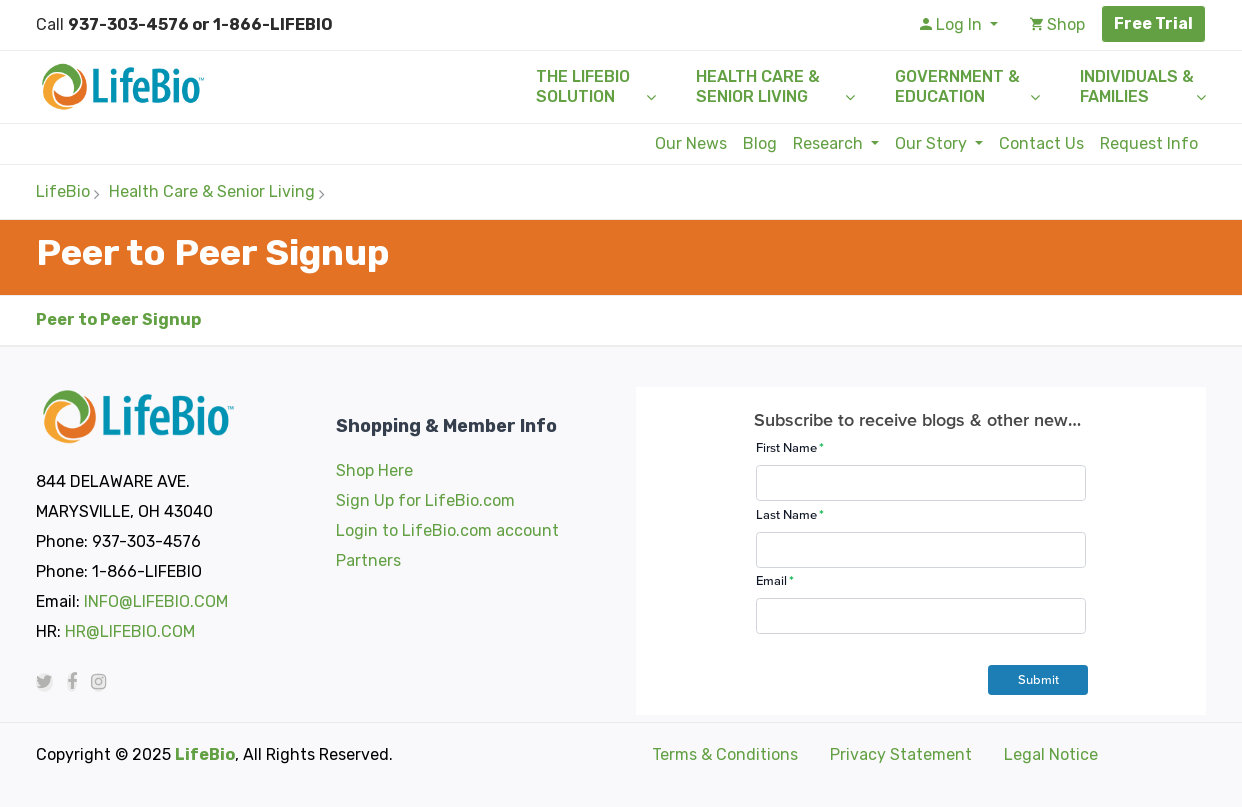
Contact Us (1041, 143)
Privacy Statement (901, 754)
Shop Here (374, 470)
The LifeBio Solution (583, 86)
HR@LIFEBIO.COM (130, 631)
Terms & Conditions (725, 754)
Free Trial (1153, 23)
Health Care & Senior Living (758, 86)
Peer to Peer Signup (118, 319)
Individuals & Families (1137, 86)
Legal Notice (1051, 754)
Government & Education (957, 86)
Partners (368, 560)
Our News (691, 143)
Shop (1057, 24)
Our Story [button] (933, 143)
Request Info (1149, 143)
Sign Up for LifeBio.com (425, 500)
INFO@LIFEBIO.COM (156, 601)
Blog (760, 143)
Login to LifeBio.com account (447, 530)
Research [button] (830, 143)
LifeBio (63, 191)
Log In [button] (953, 24)
